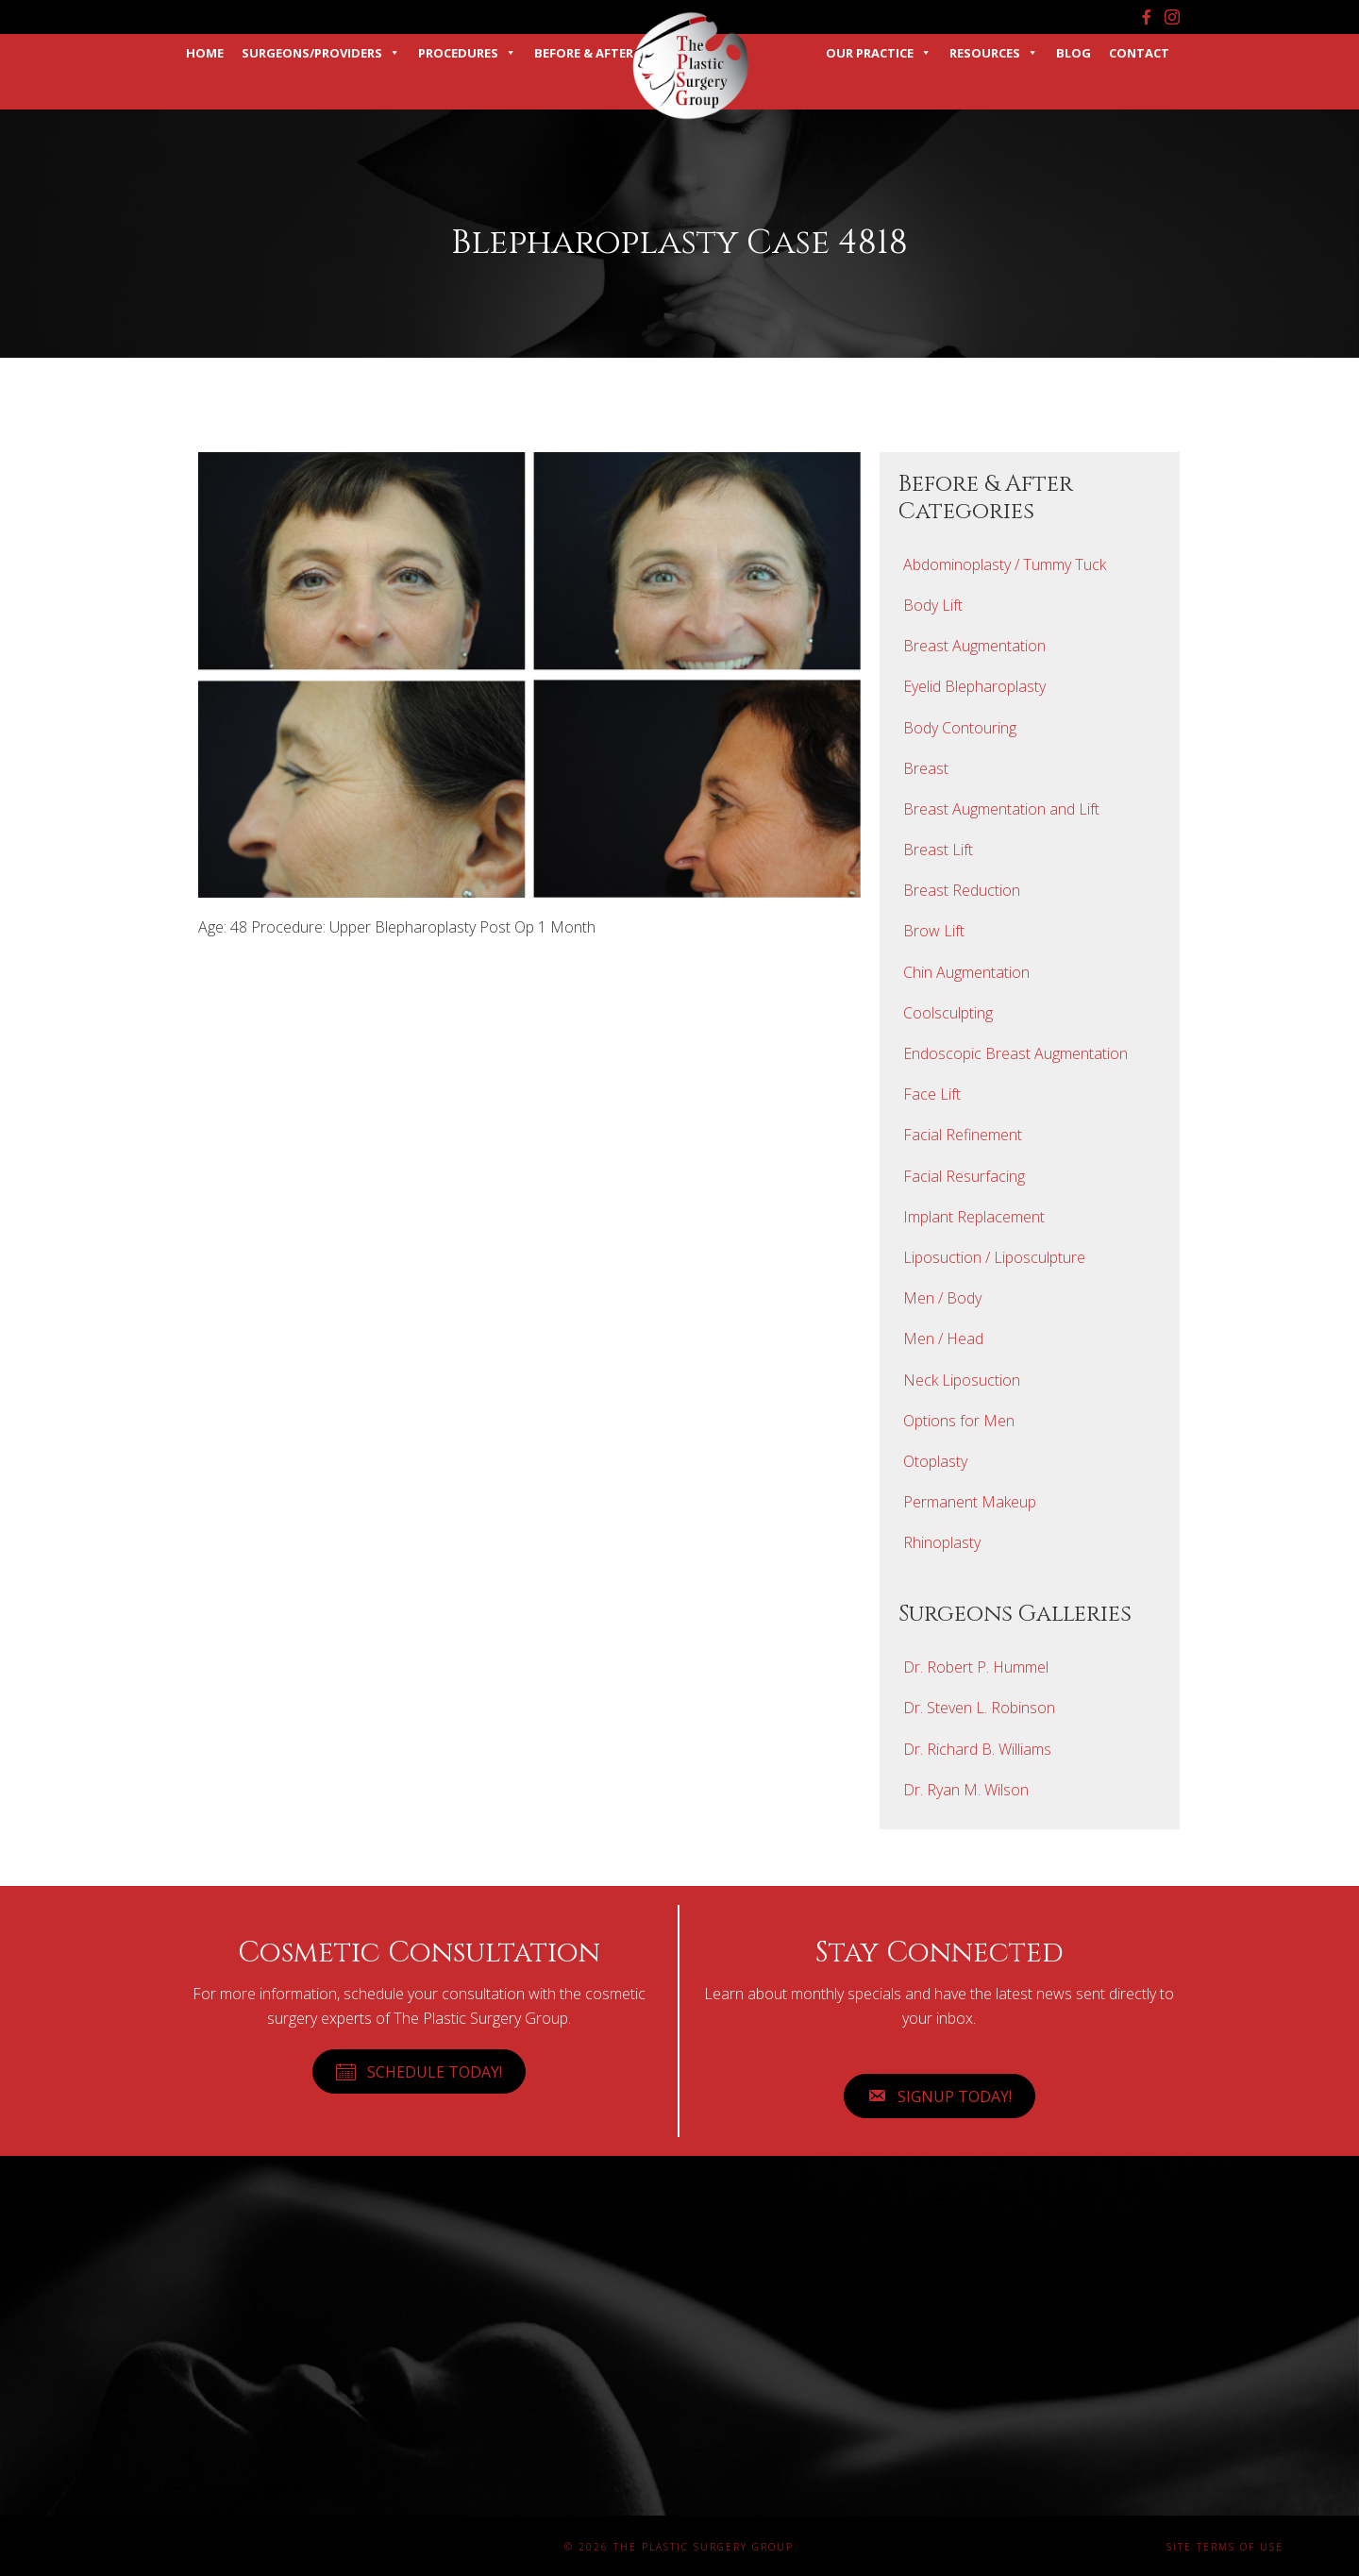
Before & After (583, 52)
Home (205, 52)
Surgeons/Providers (321, 53)
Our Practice (878, 53)
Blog (1073, 52)
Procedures (467, 53)
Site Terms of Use (1225, 2546)
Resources (993, 53)
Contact (1139, 52)
